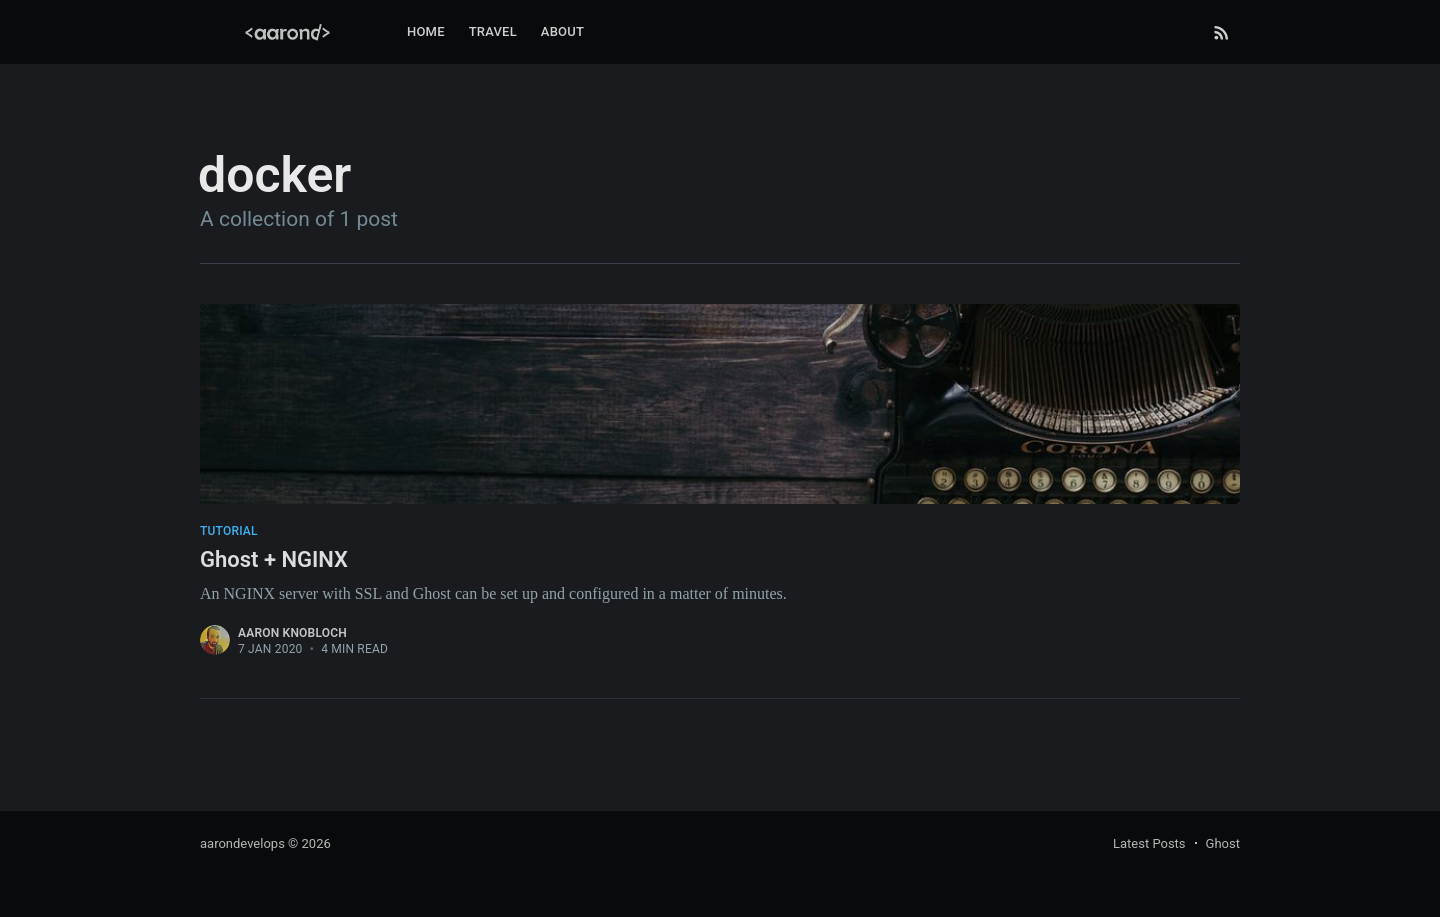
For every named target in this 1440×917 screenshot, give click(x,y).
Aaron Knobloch (292, 633)
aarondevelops (242, 843)
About (562, 31)
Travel (493, 31)
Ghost (1223, 843)
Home (426, 31)
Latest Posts (1149, 843)
